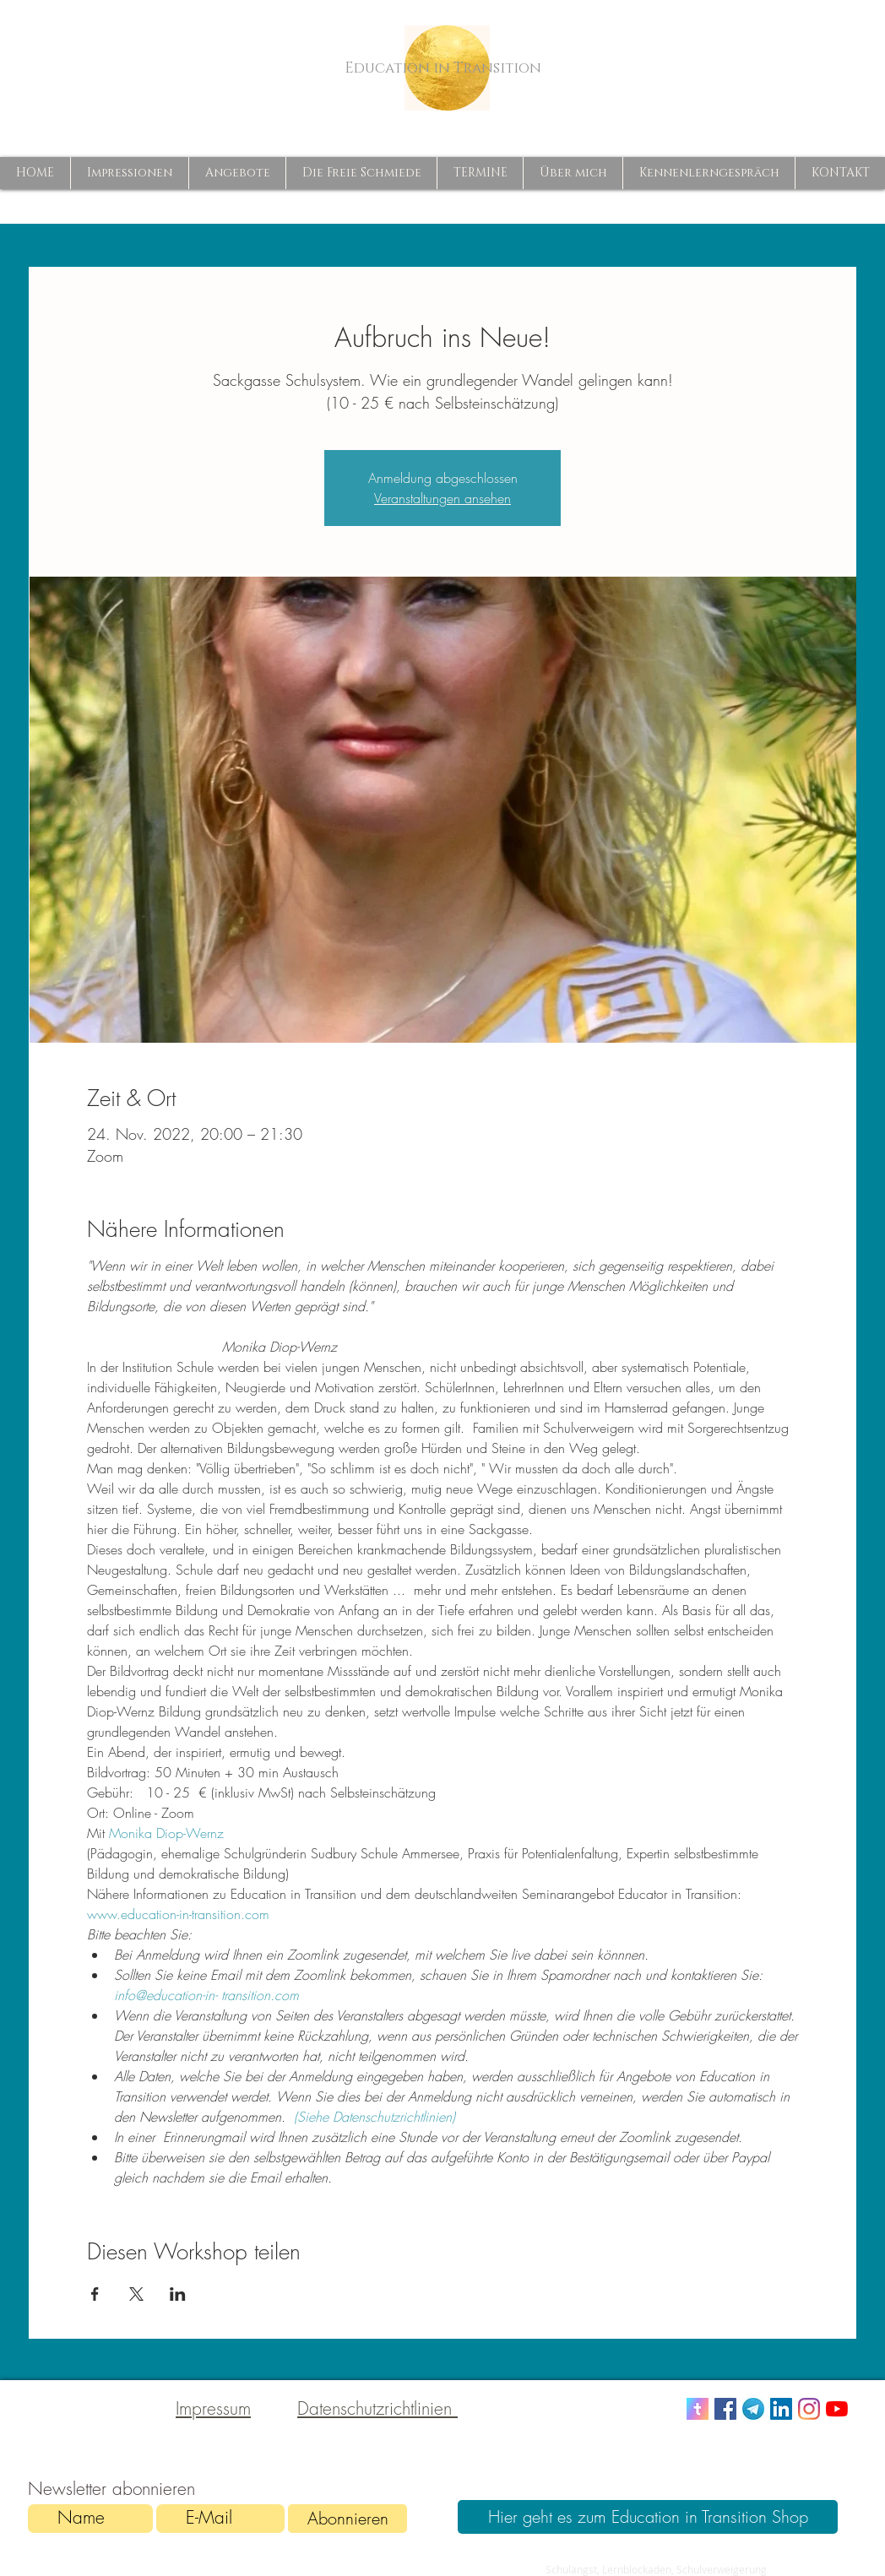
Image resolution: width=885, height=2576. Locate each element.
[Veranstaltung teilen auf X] (136, 2294)
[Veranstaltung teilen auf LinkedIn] (178, 2294)
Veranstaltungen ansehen (442, 498)
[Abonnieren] (347, 2518)
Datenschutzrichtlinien (377, 2408)
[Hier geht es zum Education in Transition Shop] (648, 2517)
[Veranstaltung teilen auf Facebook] (95, 2294)
